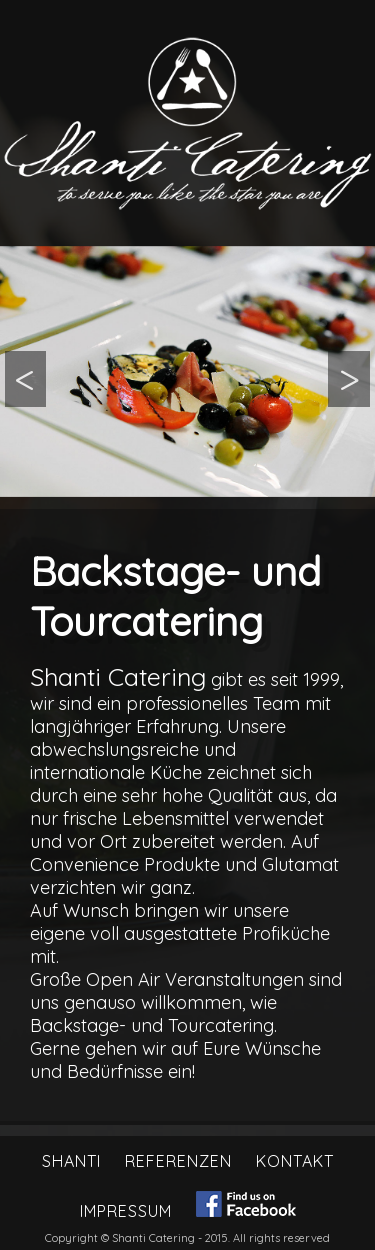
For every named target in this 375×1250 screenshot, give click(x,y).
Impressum (126, 1211)
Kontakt (295, 1161)
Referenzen (178, 1161)
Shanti (71, 1161)
